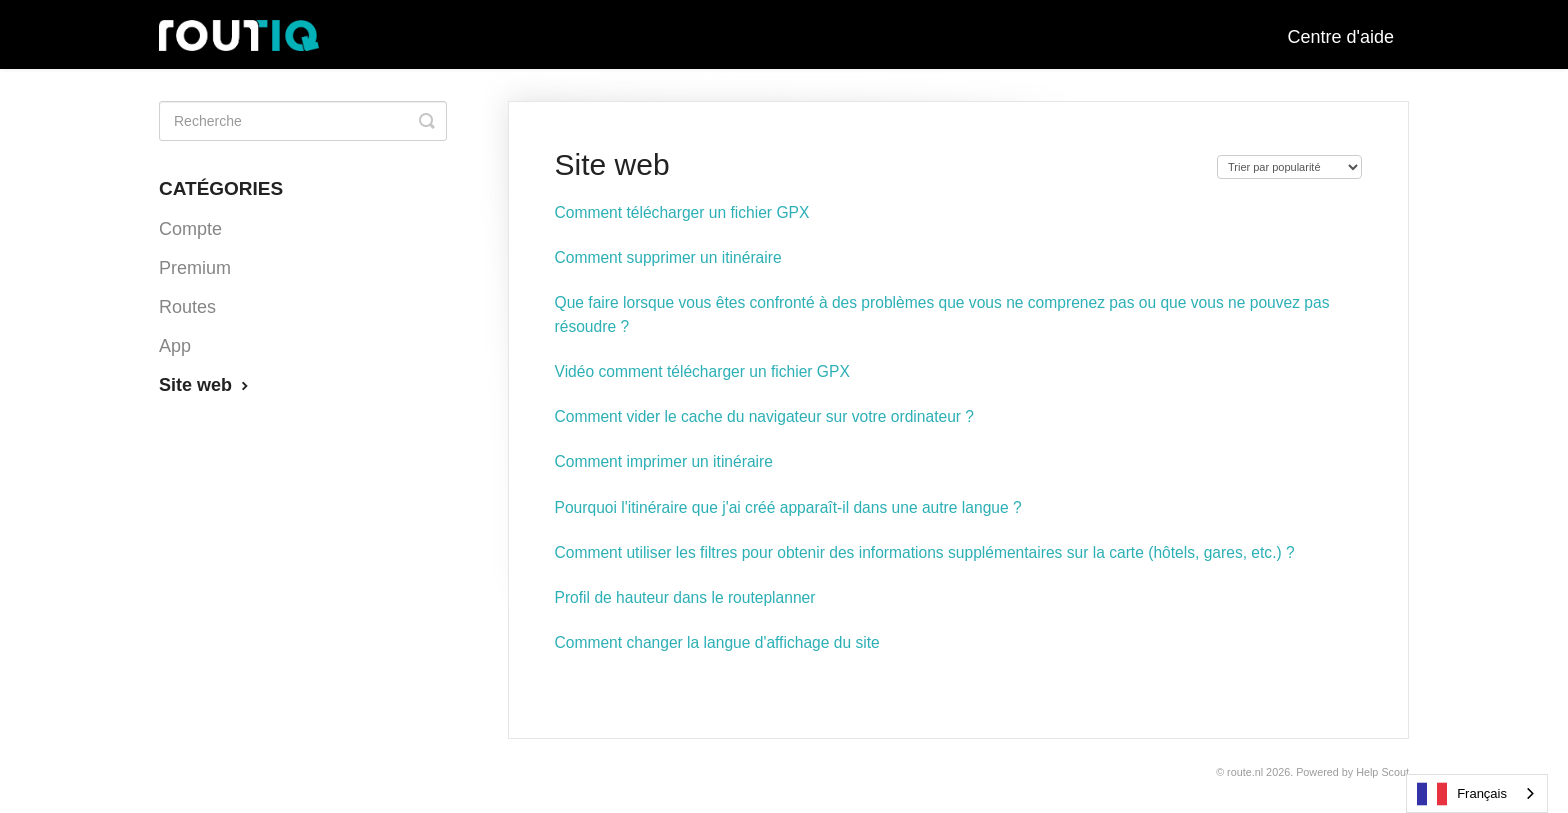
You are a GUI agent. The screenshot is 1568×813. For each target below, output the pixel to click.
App (175, 346)
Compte (190, 229)
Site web (206, 385)
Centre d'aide (1340, 37)
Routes (187, 307)
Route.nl (1245, 772)
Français (1462, 794)
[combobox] (1477, 793)
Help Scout (1382, 772)
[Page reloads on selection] (1289, 167)
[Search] (303, 121)
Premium (195, 268)
